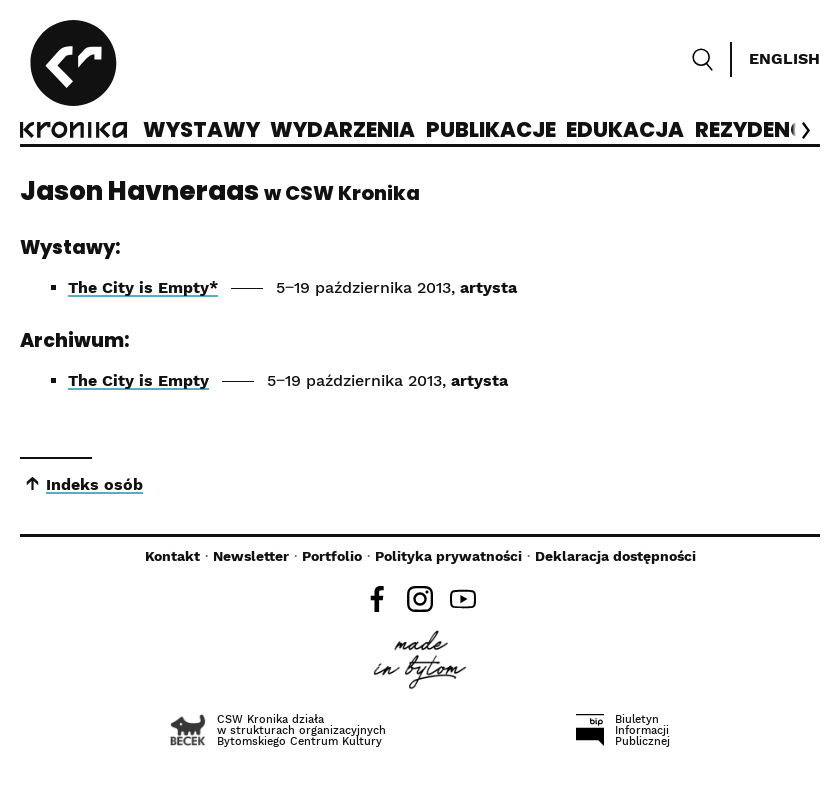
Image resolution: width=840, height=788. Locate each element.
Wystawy (201, 131)
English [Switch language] (784, 58)
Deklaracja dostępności (615, 556)
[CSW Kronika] (73, 82)
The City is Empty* (143, 287)
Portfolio (332, 556)
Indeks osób (94, 484)
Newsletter (251, 556)
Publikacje (491, 131)
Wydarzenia (342, 131)
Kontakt (172, 556)
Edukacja (625, 131)
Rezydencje (762, 131)
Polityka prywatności (448, 556)
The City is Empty (138, 380)
